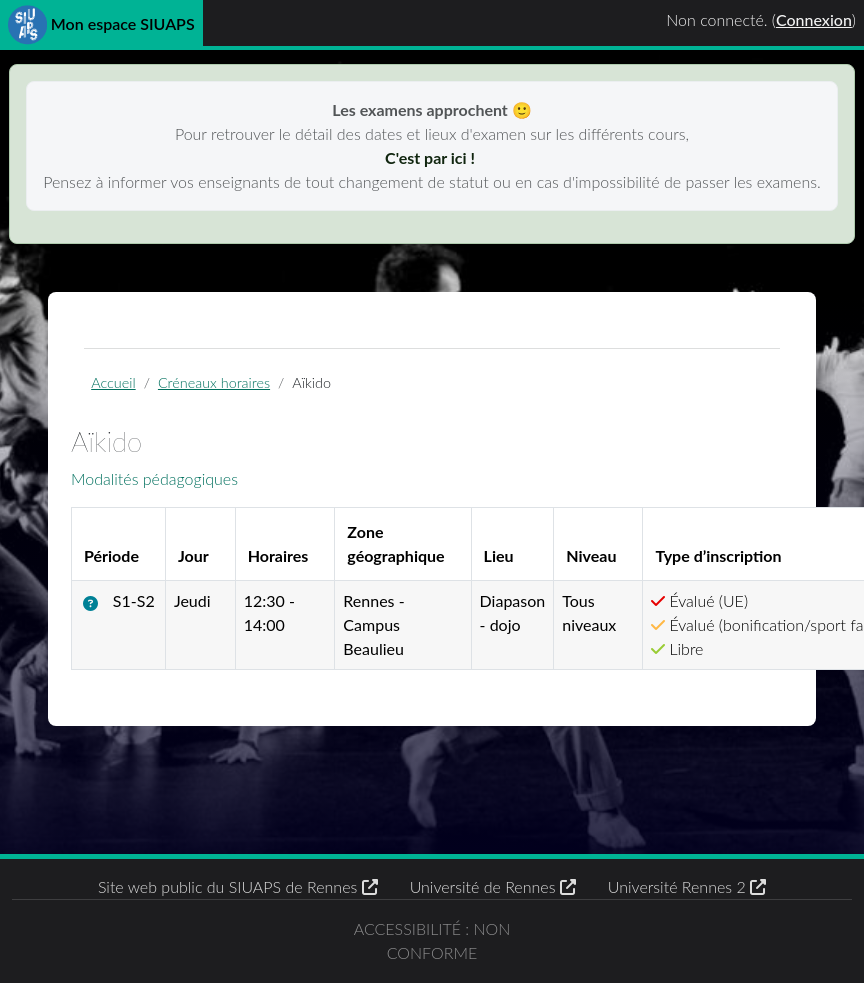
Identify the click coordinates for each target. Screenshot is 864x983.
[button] (94, 603)
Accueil (113, 382)
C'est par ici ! (432, 157)
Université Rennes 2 (687, 886)
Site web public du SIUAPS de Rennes (238, 886)
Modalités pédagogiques (154, 478)
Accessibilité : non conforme (432, 940)
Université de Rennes (493, 886)
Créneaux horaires (214, 382)
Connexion (814, 19)
